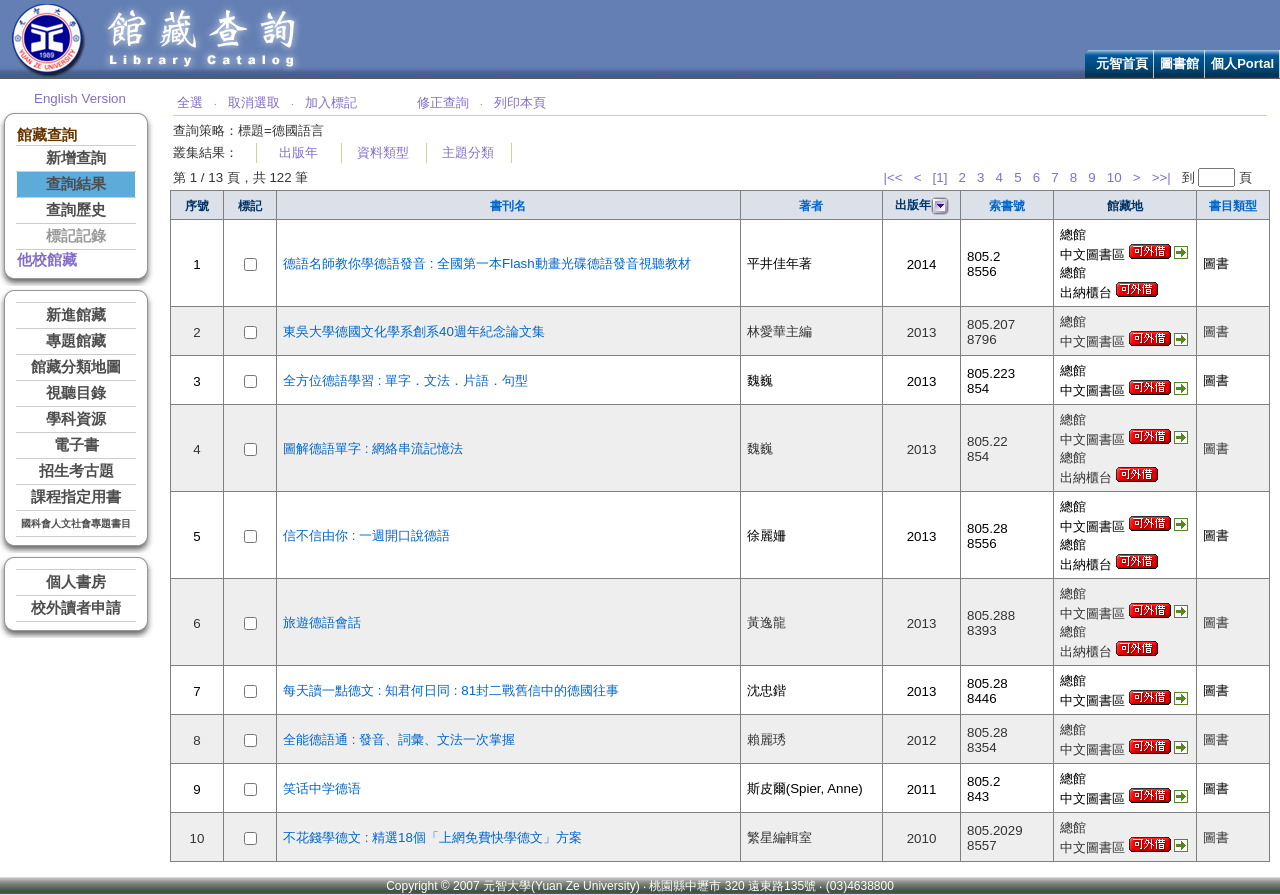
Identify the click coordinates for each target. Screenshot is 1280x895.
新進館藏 (76, 315)
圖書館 (1179, 63)
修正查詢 (443, 102)
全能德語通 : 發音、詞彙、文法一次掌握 (399, 739)
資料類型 (383, 152)
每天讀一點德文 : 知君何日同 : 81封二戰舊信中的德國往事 (451, 690)
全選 (190, 102)
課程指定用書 (76, 497)
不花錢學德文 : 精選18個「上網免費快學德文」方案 (432, 837)
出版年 (298, 152)
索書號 (1007, 206)
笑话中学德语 (322, 788)
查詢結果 (76, 184)
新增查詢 (76, 158)
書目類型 (1233, 206)
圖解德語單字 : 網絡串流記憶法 (373, 448)
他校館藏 (47, 260)
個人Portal (1242, 63)
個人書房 (76, 582)
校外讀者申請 (76, 608)
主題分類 (468, 152)
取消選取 (254, 102)
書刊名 (508, 206)
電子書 (76, 445)
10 (1114, 177)
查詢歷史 (76, 210)
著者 (811, 206)
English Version (80, 98)
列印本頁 (520, 102)
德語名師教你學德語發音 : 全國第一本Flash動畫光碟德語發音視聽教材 (487, 263)
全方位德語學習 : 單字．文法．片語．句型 (405, 380)
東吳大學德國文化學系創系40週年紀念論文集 (414, 331)
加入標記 (331, 102)
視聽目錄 (76, 393)
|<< (893, 177)
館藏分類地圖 (76, 367)
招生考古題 (76, 471)
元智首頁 (1122, 63)
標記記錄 (76, 236)
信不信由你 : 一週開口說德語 (366, 535)
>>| (1161, 177)
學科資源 (76, 419)
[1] (940, 177)
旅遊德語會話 (322, 622)
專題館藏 (76, 341)
